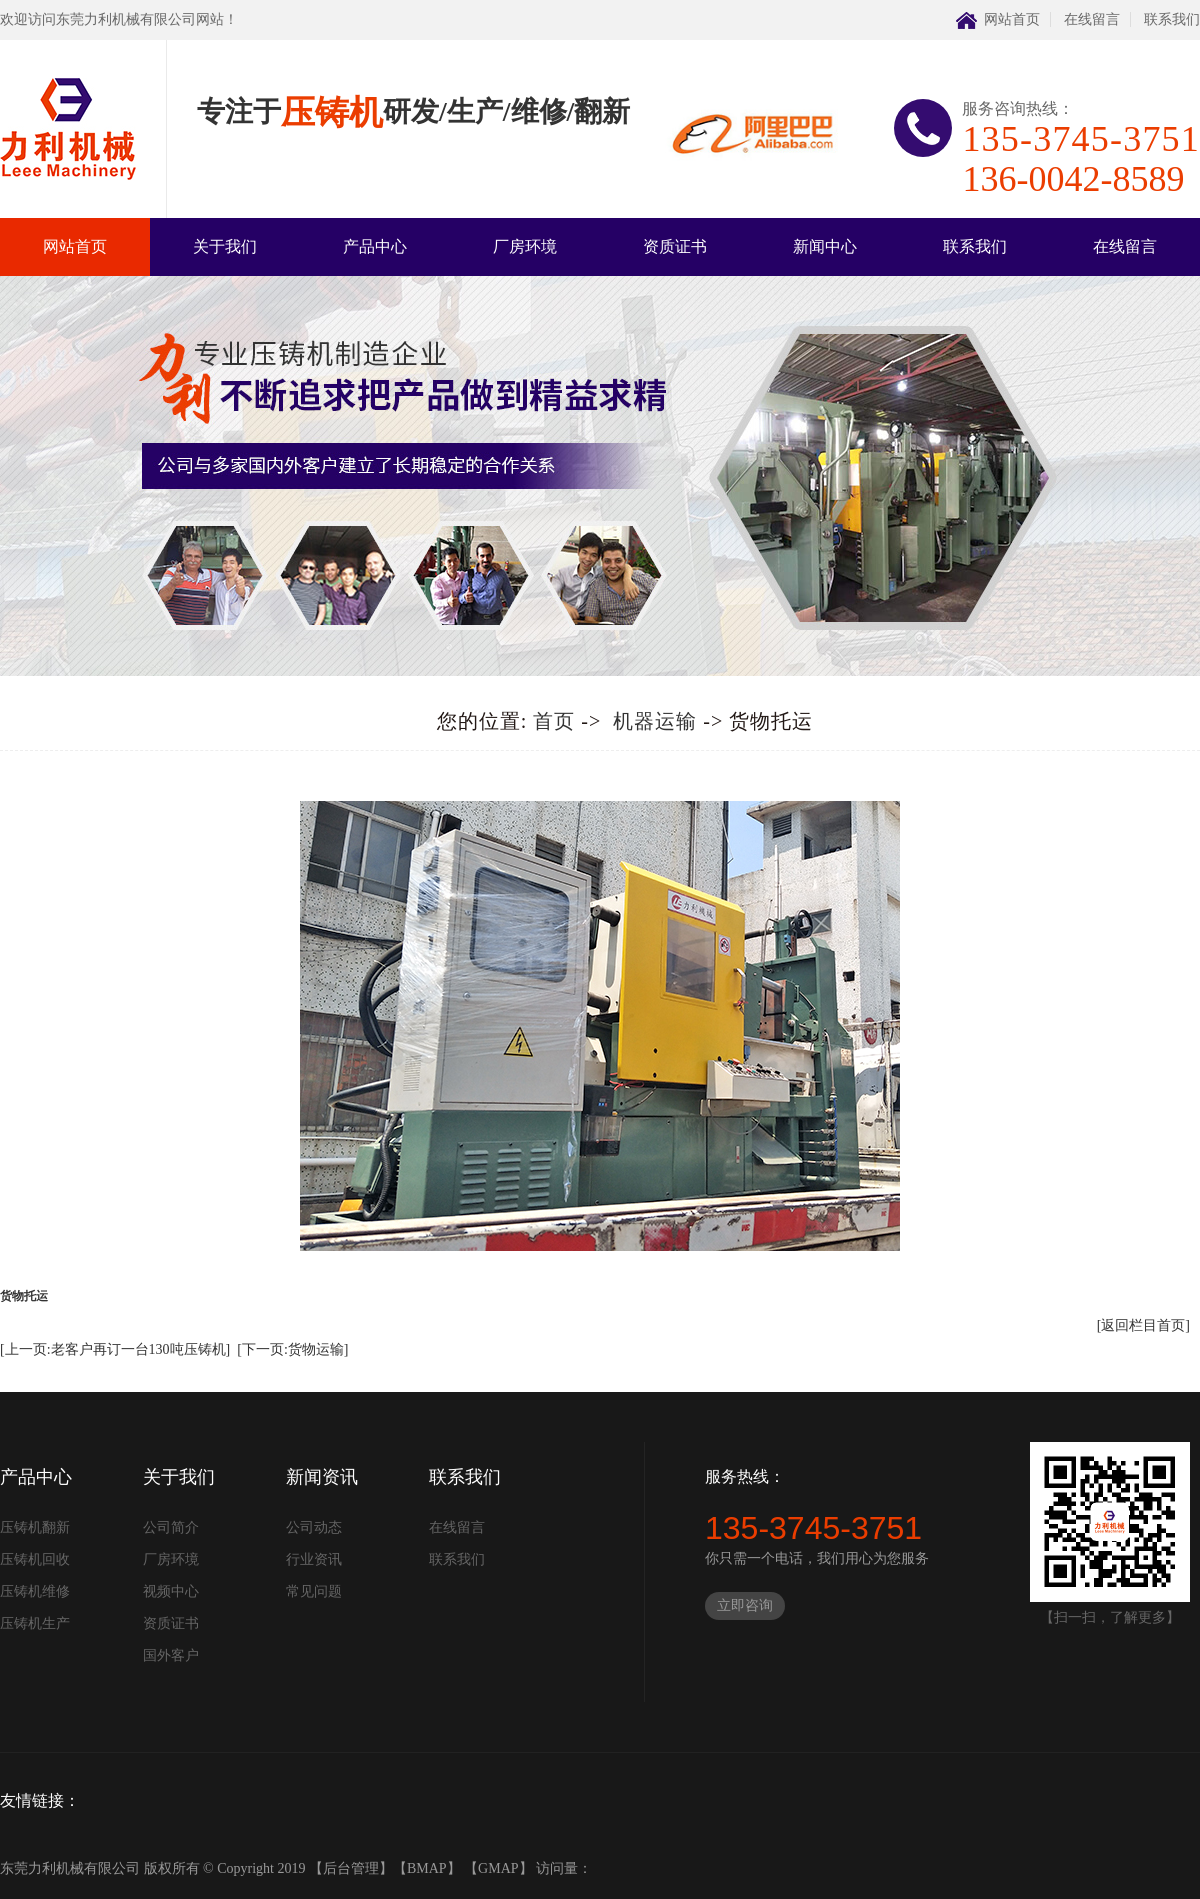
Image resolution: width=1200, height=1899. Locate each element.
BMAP (427, 1868)
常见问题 (314, 1591)
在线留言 (1092, 19)
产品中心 (375, 246)
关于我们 (225, 246)
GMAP (498, 1868)
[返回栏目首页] (1143, 1325)
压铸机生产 (35, 1623)
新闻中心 (825, 246)
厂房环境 (525, 246)
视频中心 (171, 1591)
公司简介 (171, 1527)
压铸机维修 (35, 1591)
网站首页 (1012, 19)
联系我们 (1172, 19)
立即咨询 (745, 1605)
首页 (554, 721)
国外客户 (171, 1655)
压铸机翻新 (35, 1527)
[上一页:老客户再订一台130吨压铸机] (115, 1349)
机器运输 (655, 721)
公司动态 (314, 1527)
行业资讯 (314, 1559)
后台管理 (351, 1868)
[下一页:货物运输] (292, 1349)
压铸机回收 (35, 1559)
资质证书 (675, 246)
